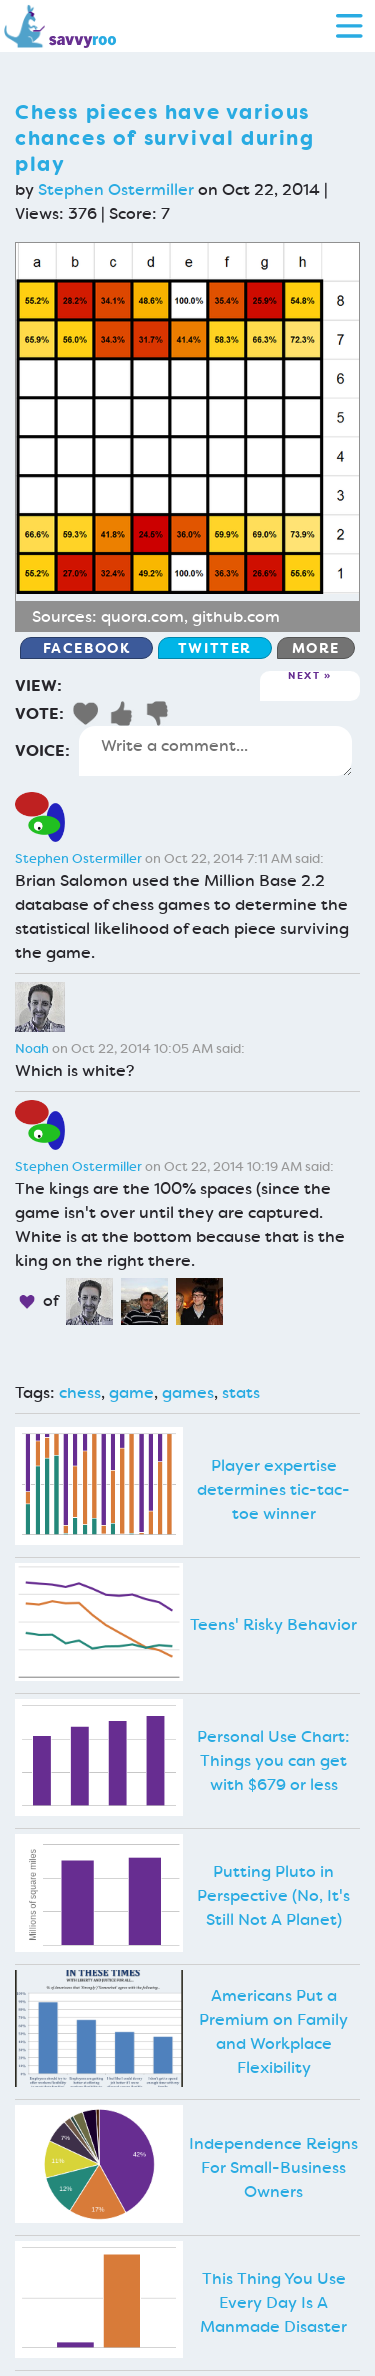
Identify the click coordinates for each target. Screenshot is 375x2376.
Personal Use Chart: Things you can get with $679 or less (273, 1760)
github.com (236, 616)
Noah (32, 1048)
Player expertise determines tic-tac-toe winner (273, 1489)
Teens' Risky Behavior (273, 1624)
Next (304, 676)
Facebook (87, 648)
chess (80, 1392)
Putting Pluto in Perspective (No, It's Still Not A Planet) (273, 1895)
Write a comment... (215, 751)
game (131, 1392)
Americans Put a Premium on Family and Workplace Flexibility (273, 2031)
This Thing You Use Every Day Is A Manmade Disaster (273, 2302)
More (316, 648)
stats (241, 1392)
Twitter (215, 648)
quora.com (142, 616)
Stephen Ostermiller (116, 189)
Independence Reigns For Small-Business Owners (273, 2167)
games (188, 1392)
